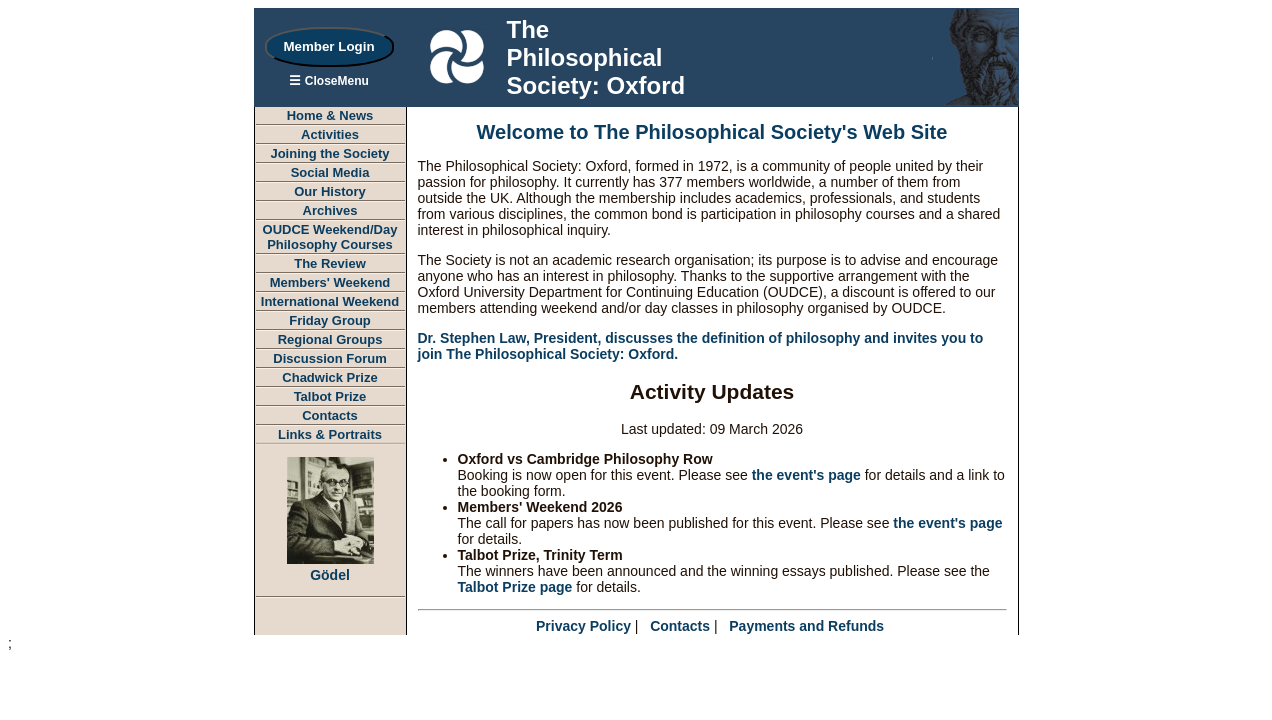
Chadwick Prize (329, 377)
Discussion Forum (329, 358)
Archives (330, 210)
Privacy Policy (583, 626)
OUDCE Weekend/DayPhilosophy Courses (330, 237)
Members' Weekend (330, 282)
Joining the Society (329, 153)
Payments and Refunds (806, 626)
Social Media (330, 172)
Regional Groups (330, 339)
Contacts (330, 415)
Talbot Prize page (515, 587)
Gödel (330, 567)
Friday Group (330, 320)
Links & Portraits (330, 434)
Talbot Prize (330, 396)
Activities (330, 134)
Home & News (330, 115)
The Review (330, 263)
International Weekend (330, 301)
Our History (330, 191)
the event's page (806, 475)
